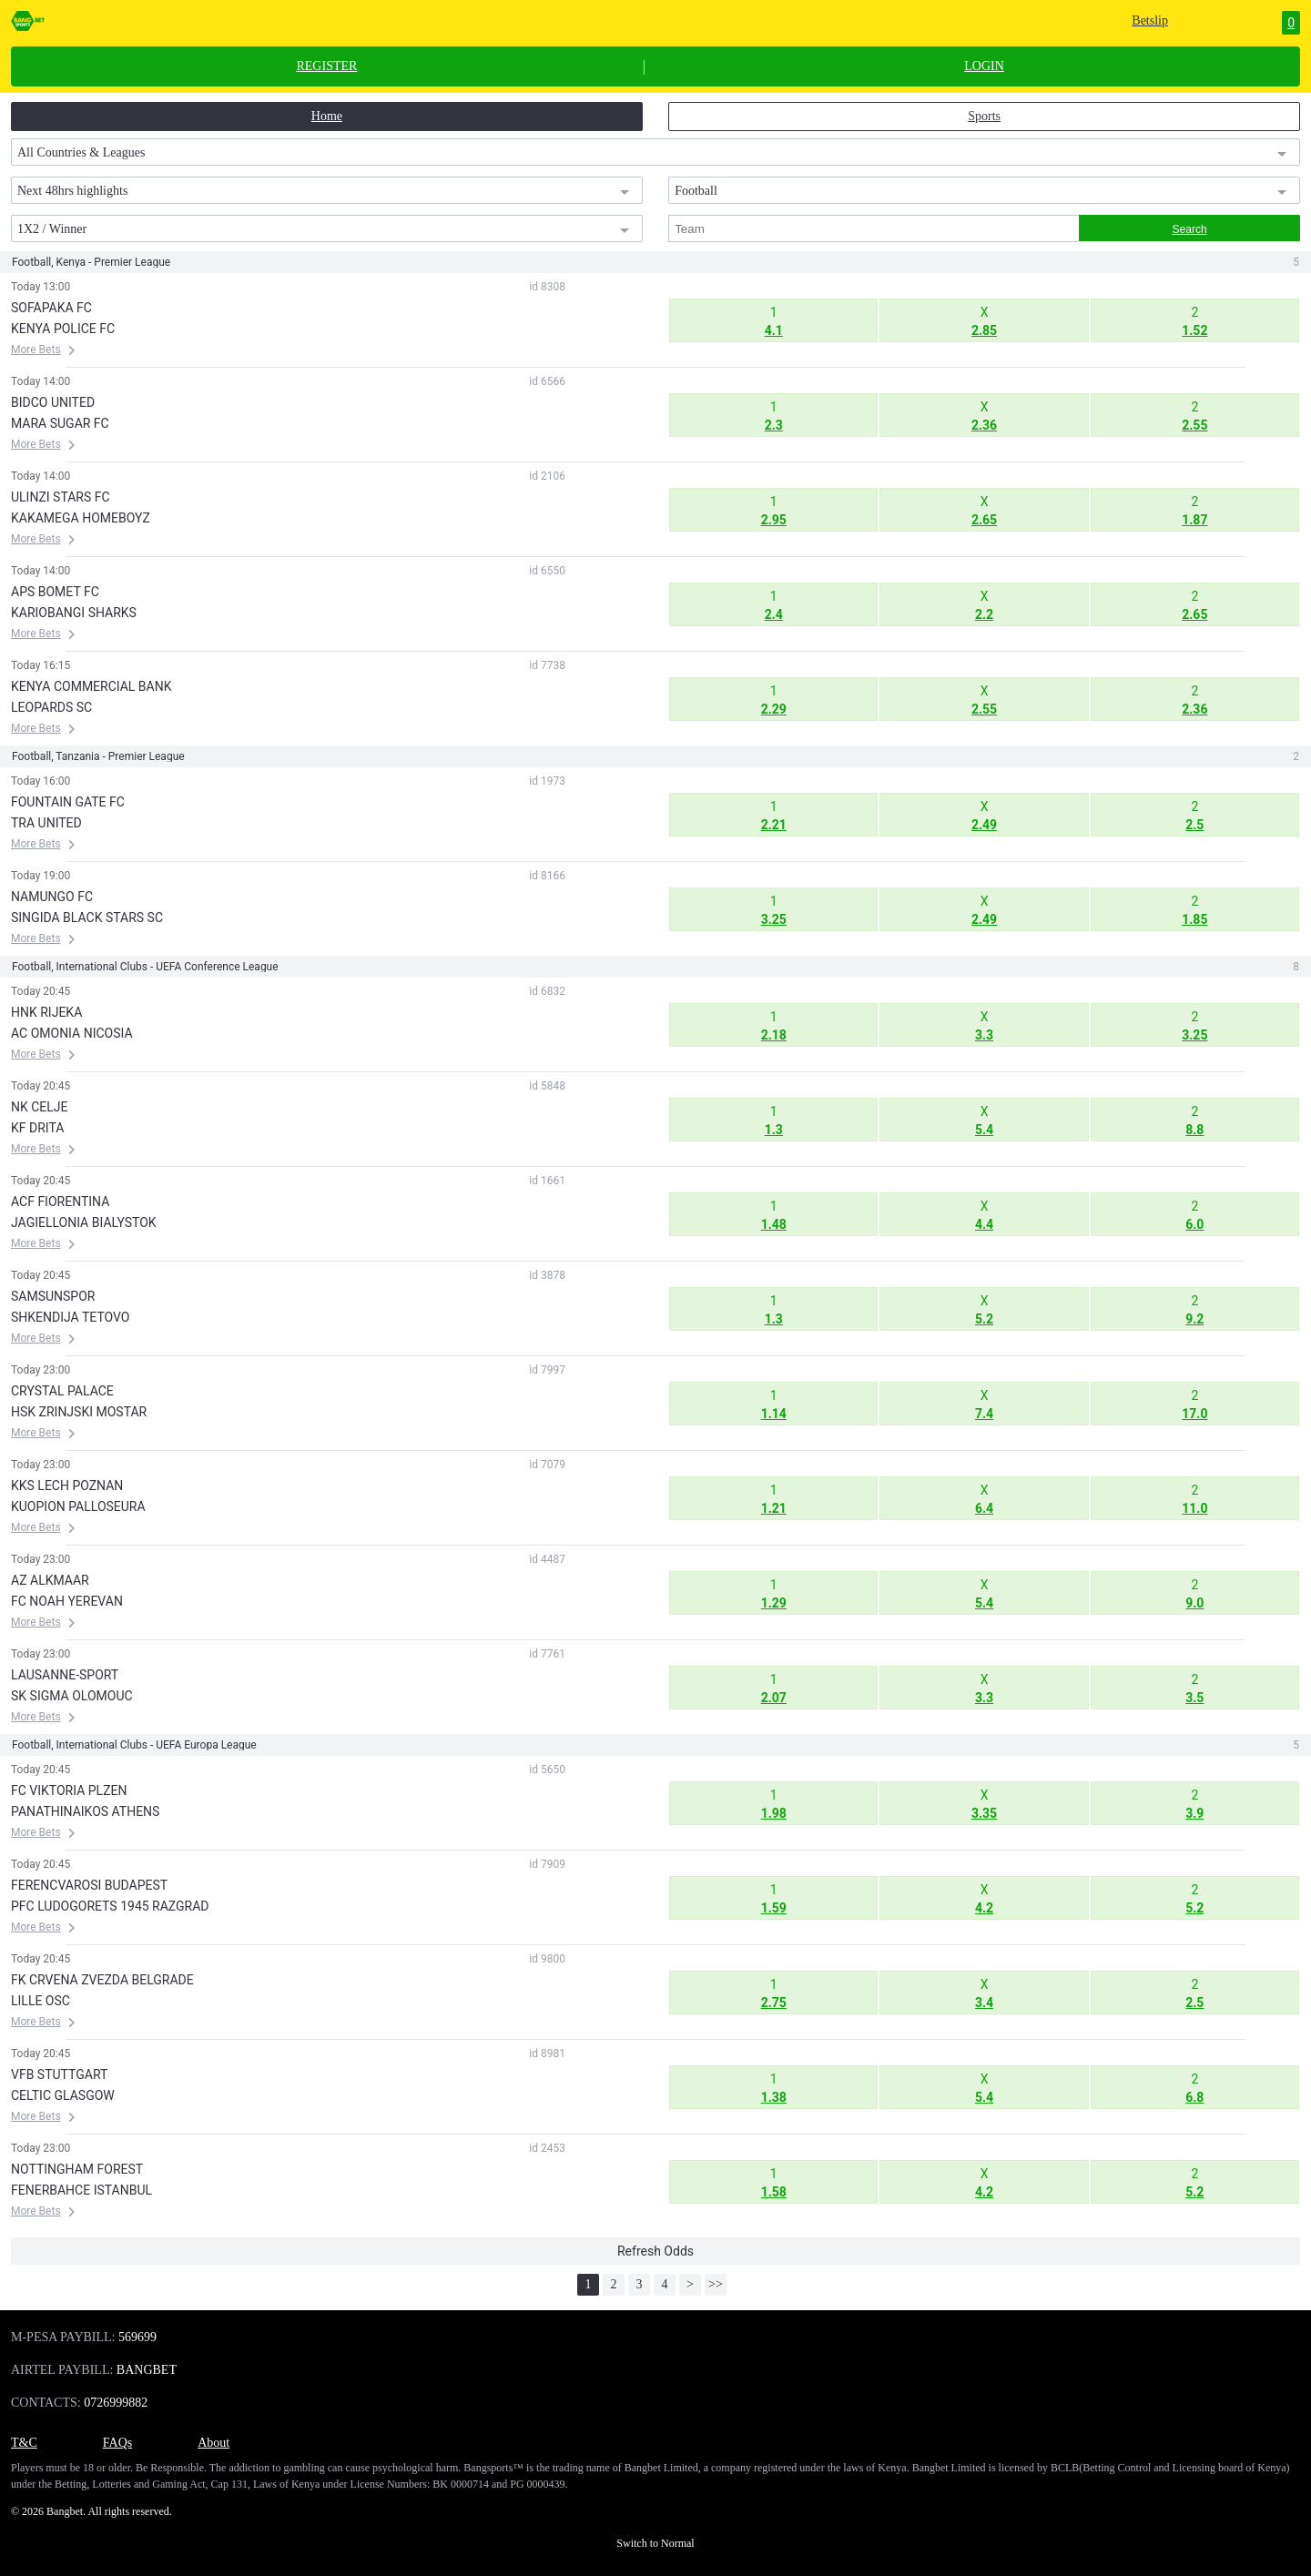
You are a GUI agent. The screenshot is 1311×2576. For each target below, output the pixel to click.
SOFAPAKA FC (51, 307)
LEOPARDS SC (51, 707)
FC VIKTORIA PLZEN (69, 1790)
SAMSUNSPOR (53, 1296)
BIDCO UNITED (53, 402)
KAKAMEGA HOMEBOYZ (80, 518)
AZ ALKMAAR (50, 1580)
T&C (24, 2442)
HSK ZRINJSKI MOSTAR (79, 1412)
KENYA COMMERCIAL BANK (91, 686)
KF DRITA (37, 1128)
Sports (984, 116)
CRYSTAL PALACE (62, 1391)
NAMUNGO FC (52, 896)
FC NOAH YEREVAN (67, 1601)
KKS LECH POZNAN (67, 1485)
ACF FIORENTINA (60, 1201)
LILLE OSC (40, 2000)
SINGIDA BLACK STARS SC (87, 917)
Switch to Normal (655, 2543)
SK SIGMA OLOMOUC (72, 1696)
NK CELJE (39, 1107)
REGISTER (326, 66)
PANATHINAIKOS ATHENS (85, 1811)
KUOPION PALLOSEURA (78, 1506)
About (213, 2442)
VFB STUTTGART (59, 2074)
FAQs (117, 2442)
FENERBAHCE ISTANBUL (81, 2190)
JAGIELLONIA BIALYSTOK (84, 1222)
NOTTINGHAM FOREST (77, 2169)
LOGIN (984, 66)
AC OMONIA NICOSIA (72, 1033)
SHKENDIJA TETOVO (70, 1317)
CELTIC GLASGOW (63, 2095)
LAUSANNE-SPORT (64, 1675)
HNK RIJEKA (46, 1012)
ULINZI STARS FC (60, 497)
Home (326, 116)
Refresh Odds (655, 2251)
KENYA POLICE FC (63, 328)
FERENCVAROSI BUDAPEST (89, 1885)
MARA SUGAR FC (60, 423)
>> (715, 2284)
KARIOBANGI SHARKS (74, 612)
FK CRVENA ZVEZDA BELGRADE (102, 1980)
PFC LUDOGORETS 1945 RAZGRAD (110, 1906)
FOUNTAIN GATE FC (68, 802)
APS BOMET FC (55, 591)
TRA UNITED (46, 823)
